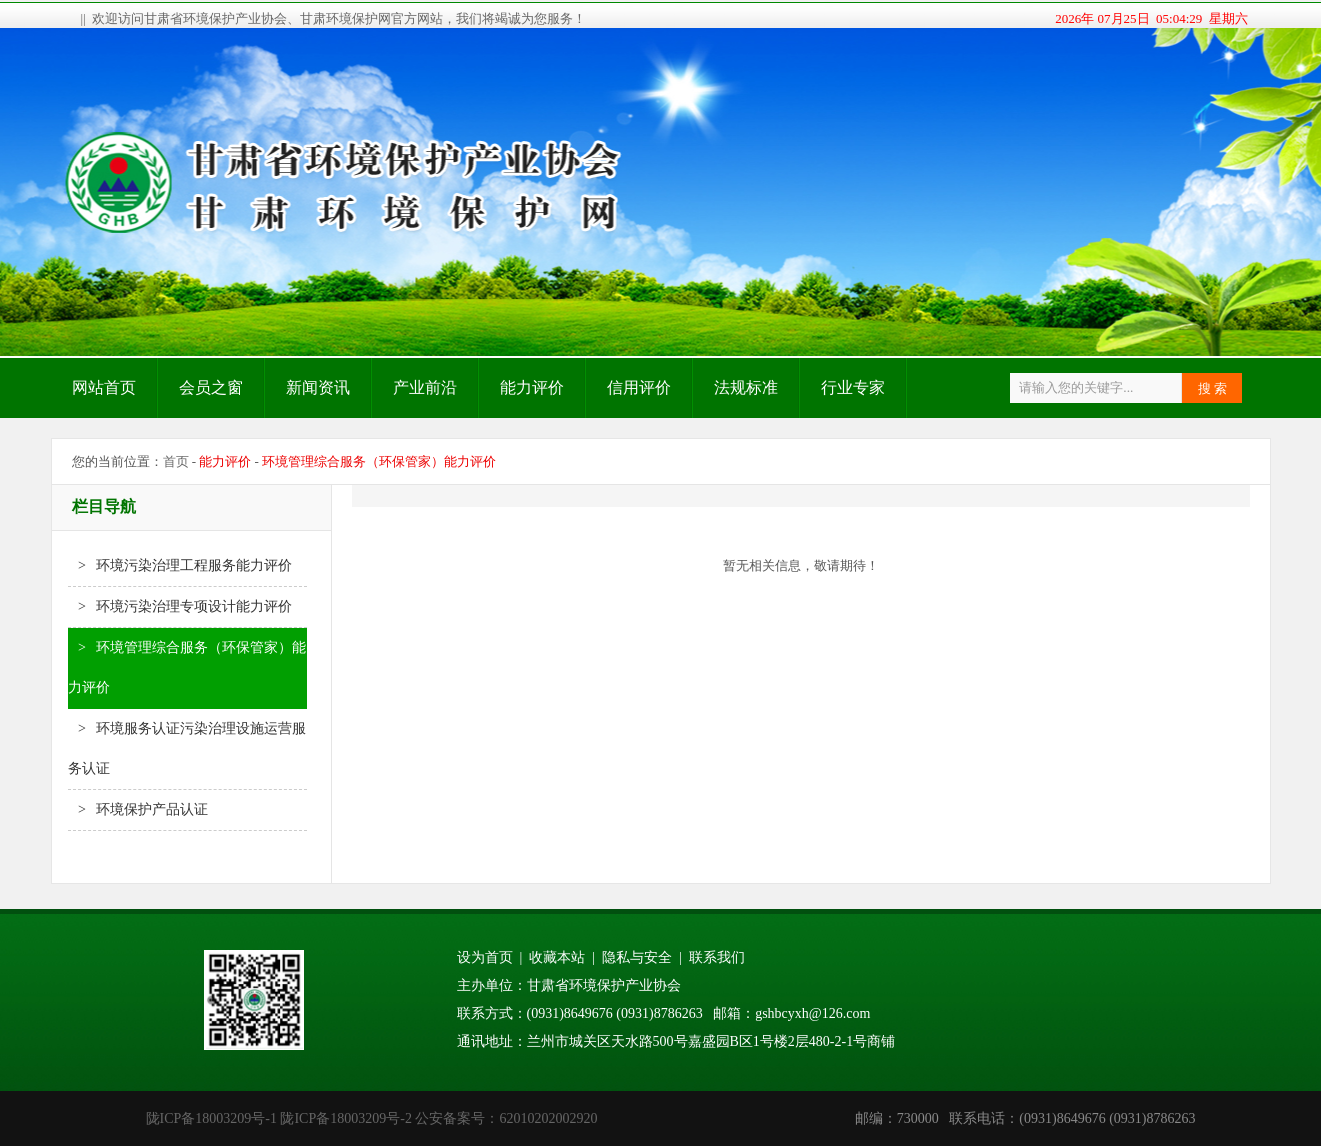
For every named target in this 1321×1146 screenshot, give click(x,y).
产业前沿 (425, 387)
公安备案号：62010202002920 (506, 1118)
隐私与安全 (637, 957)
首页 (176, 461)
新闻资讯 (318, 387)
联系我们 (717, 957)
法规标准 (746, 387)
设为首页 (485, 957)
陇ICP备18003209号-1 (211, 1118)
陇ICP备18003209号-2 (345, 1118)
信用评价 (639, 387)
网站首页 (104, 387)
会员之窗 (211, 387)
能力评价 (532, 387)
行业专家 (853, 387)
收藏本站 (557, 957)
